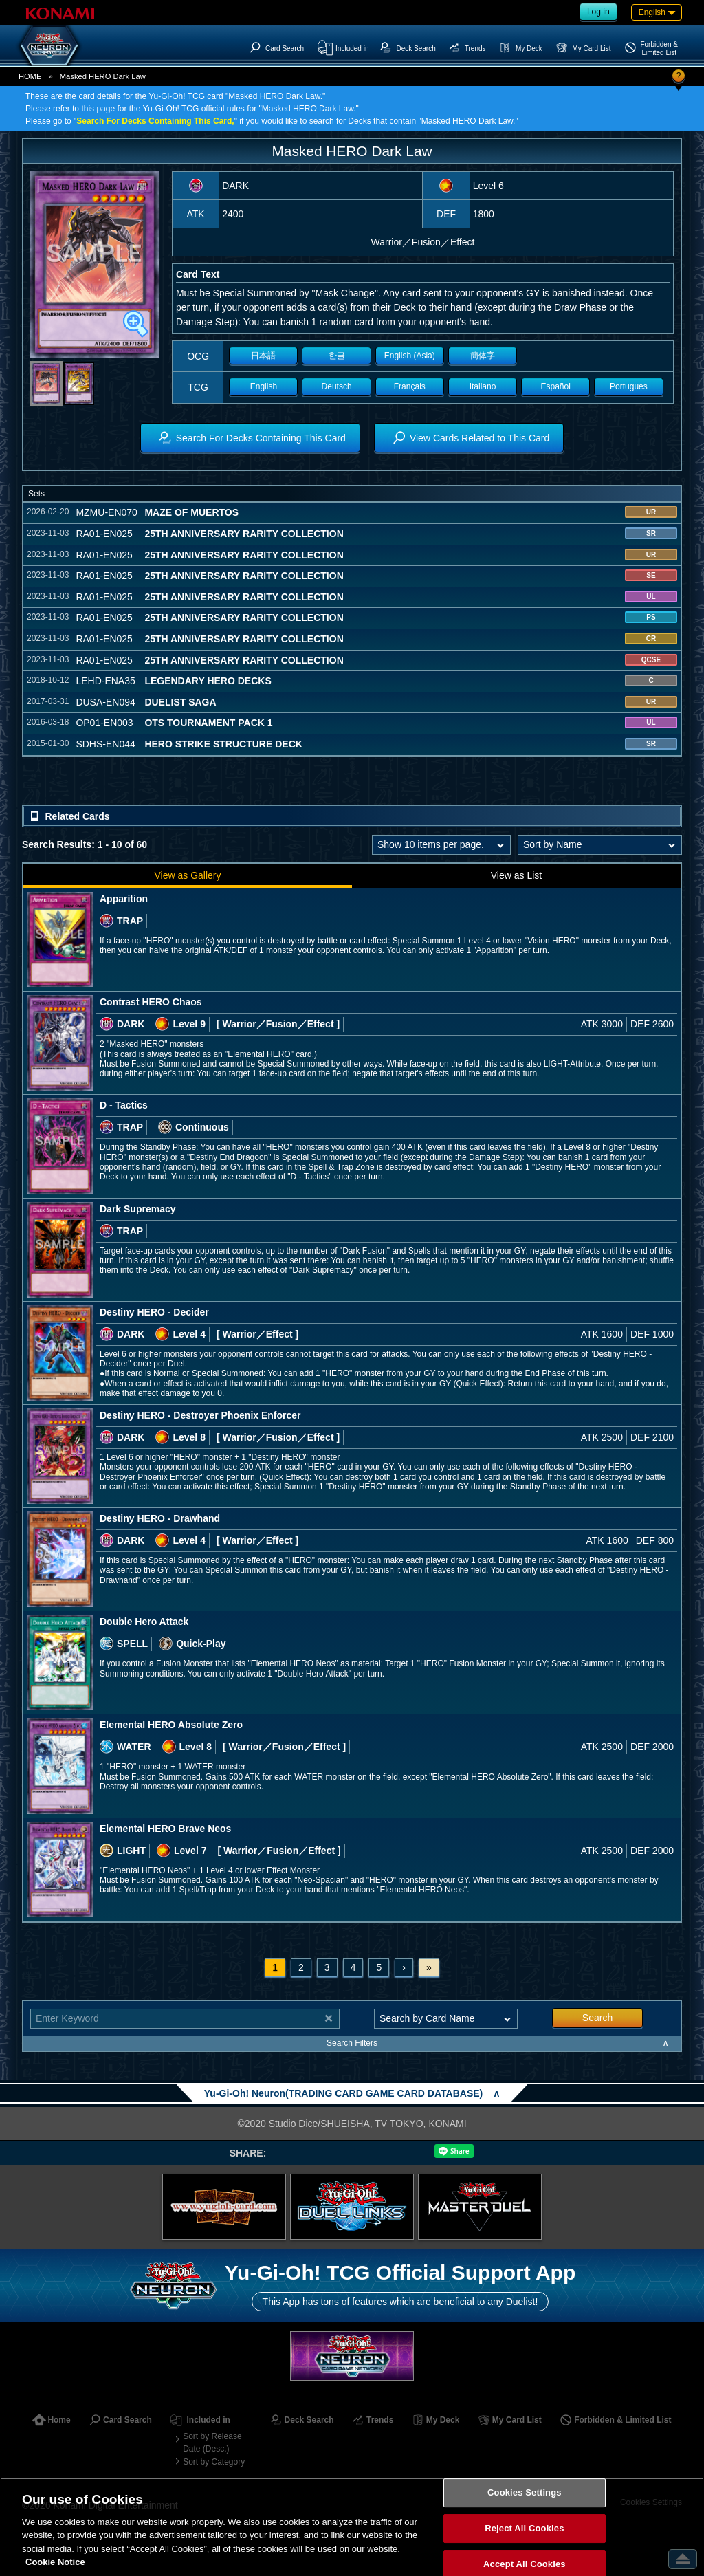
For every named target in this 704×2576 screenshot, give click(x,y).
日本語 (263, 355)
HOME (30, 76)
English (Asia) (409, 355)
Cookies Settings (524, 2493)
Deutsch (337, 386)
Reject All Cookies (524, 2528)
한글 (337, 355)
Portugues (629, 386)
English (263, 386)
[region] (352, 2527)
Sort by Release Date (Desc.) (212, 2443)
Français (410, 386)
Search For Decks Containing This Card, (155, 121)
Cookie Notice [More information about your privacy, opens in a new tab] (55, 2562)
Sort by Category (214, 2462)
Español (556, 386)
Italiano (483, 386)
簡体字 (482, 355)
